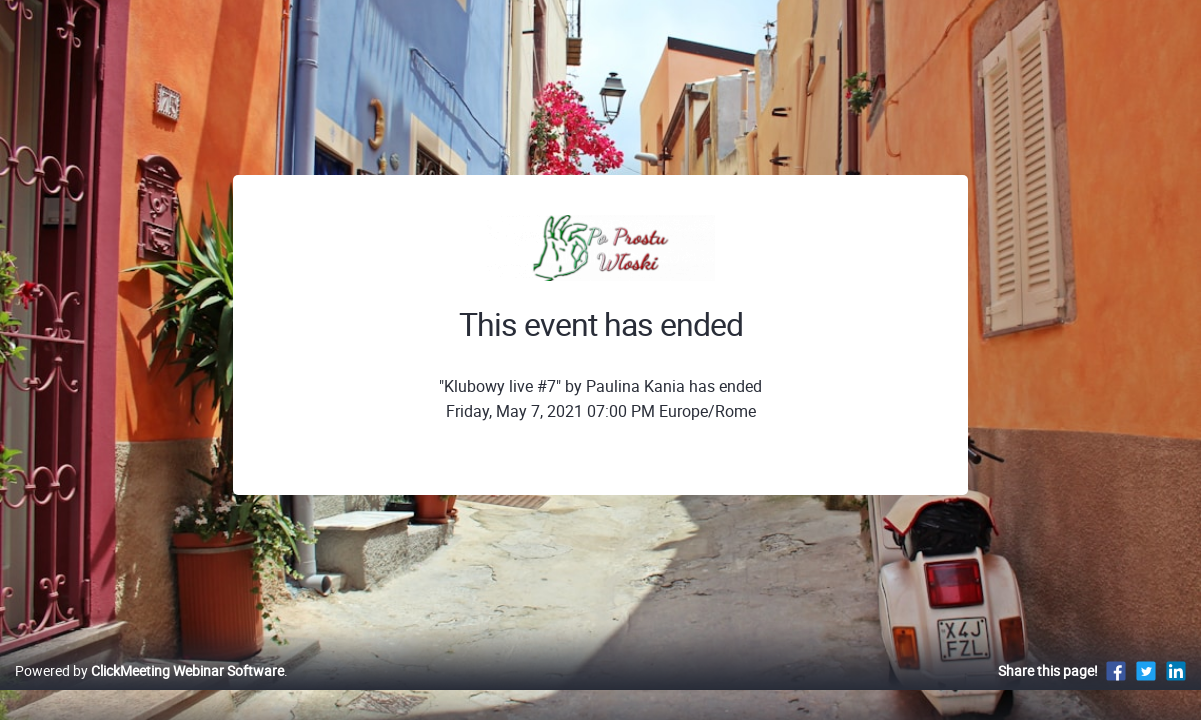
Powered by (149, 691)
